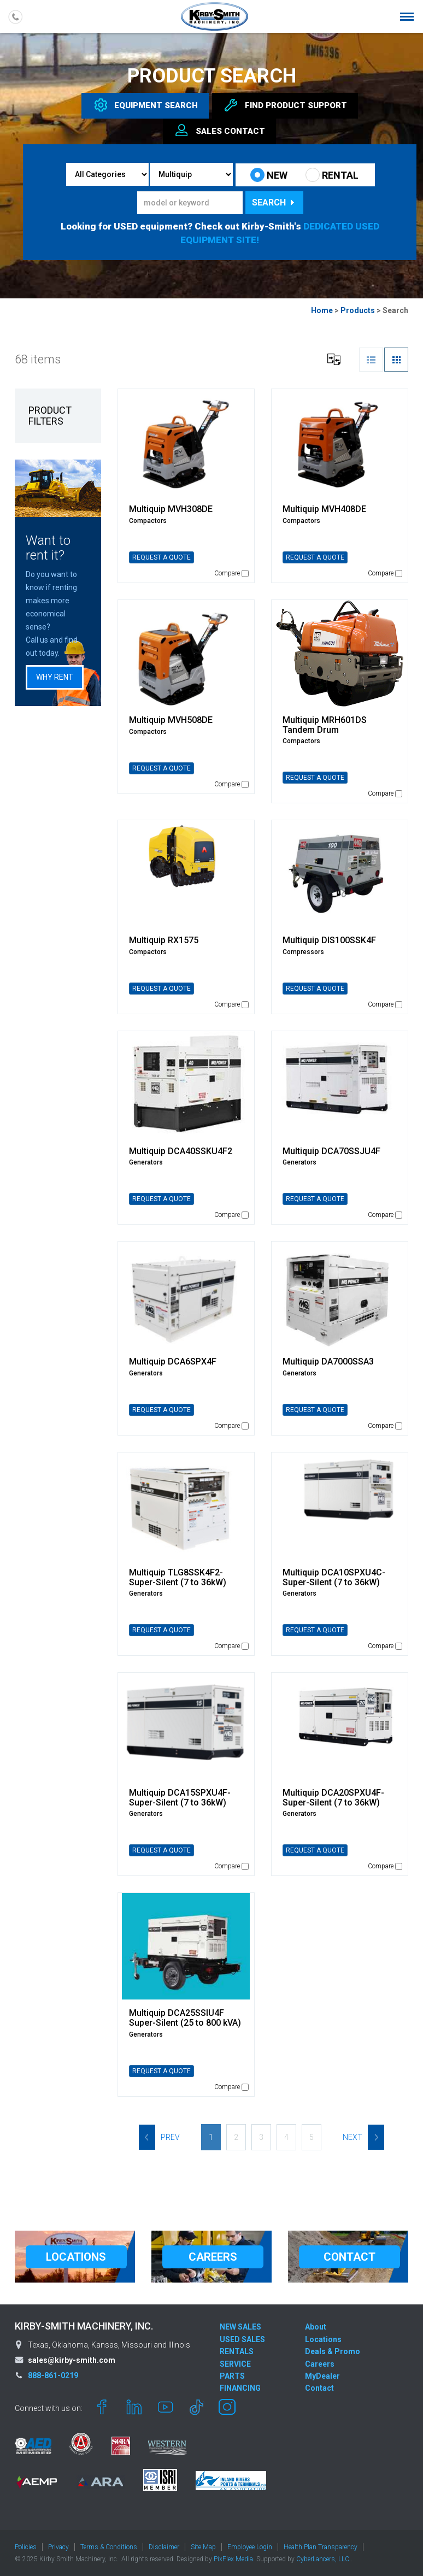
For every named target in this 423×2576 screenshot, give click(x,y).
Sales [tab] (219, 130)
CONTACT (349, 2256)
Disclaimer (164, 2547)
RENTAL (332, 175)
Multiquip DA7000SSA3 (328, 1361)
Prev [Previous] (159, 2137)
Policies (26, 2547)
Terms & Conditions (108, 2547)
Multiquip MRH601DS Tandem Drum (325, 725)
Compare (231, 573)
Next (363, 2137)
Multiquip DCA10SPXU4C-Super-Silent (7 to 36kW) (334, 1577)
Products (357, 310)
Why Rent (54, 677)
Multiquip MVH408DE (324, 509)
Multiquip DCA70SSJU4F (331, 1151)
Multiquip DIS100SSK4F (329, 940)
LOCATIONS (76, 2256)
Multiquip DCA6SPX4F (172, 1361)
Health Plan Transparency (320, 2547)
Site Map (203, 2547)
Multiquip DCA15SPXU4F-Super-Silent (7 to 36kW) (180, 1797)
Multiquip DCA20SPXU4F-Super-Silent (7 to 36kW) (333, 1797)
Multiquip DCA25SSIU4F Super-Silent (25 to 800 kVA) (185, 2018)
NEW (268, 175)
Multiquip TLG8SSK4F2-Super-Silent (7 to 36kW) (177, 1577)
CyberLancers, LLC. (323, 2559)
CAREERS (213, 2256)
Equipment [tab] (145, 105)
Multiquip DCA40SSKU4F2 (180, 1151)
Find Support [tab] (285, 105)
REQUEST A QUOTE (161, 557)
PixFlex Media (233, 2559)
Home (322, 310)
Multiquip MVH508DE (171, 720)
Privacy (58, 2547)
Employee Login (249, 2547)
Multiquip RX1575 (163, 940)
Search (274, 202)
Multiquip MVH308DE (171, 509)
